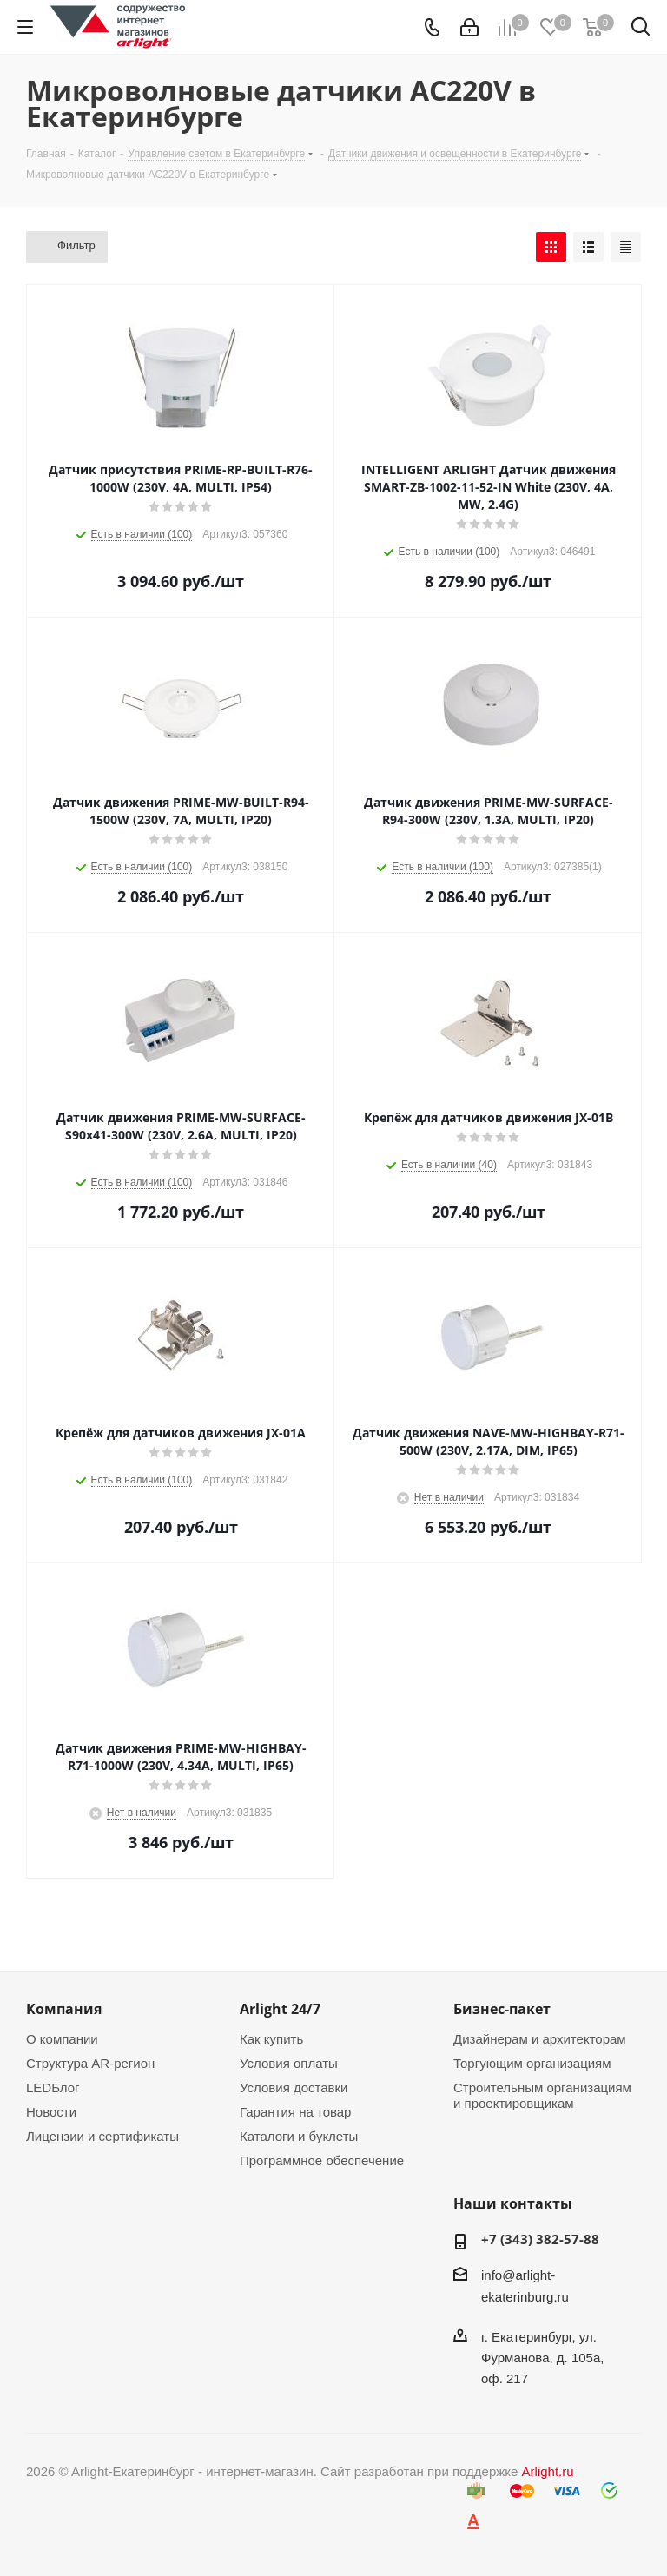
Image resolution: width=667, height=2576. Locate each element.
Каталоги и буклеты (299, 2136)
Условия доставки (293, 2087)
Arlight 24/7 (280, 2008)
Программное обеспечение (322, 2160)
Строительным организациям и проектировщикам (542, 2095)
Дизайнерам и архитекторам (539, 2038)
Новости (51, 2111)
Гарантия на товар (295, 2111)
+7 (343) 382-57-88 (540, 2239)
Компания (64, 2008)
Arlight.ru (548, 2471)
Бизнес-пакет (502, 2008)
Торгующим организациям (532, 2063)
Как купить (271, 2038)
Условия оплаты (289, 2063)
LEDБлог (53, 2087)
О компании (62, 2038)
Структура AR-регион (90, 2063)
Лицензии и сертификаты (102, 2136)
